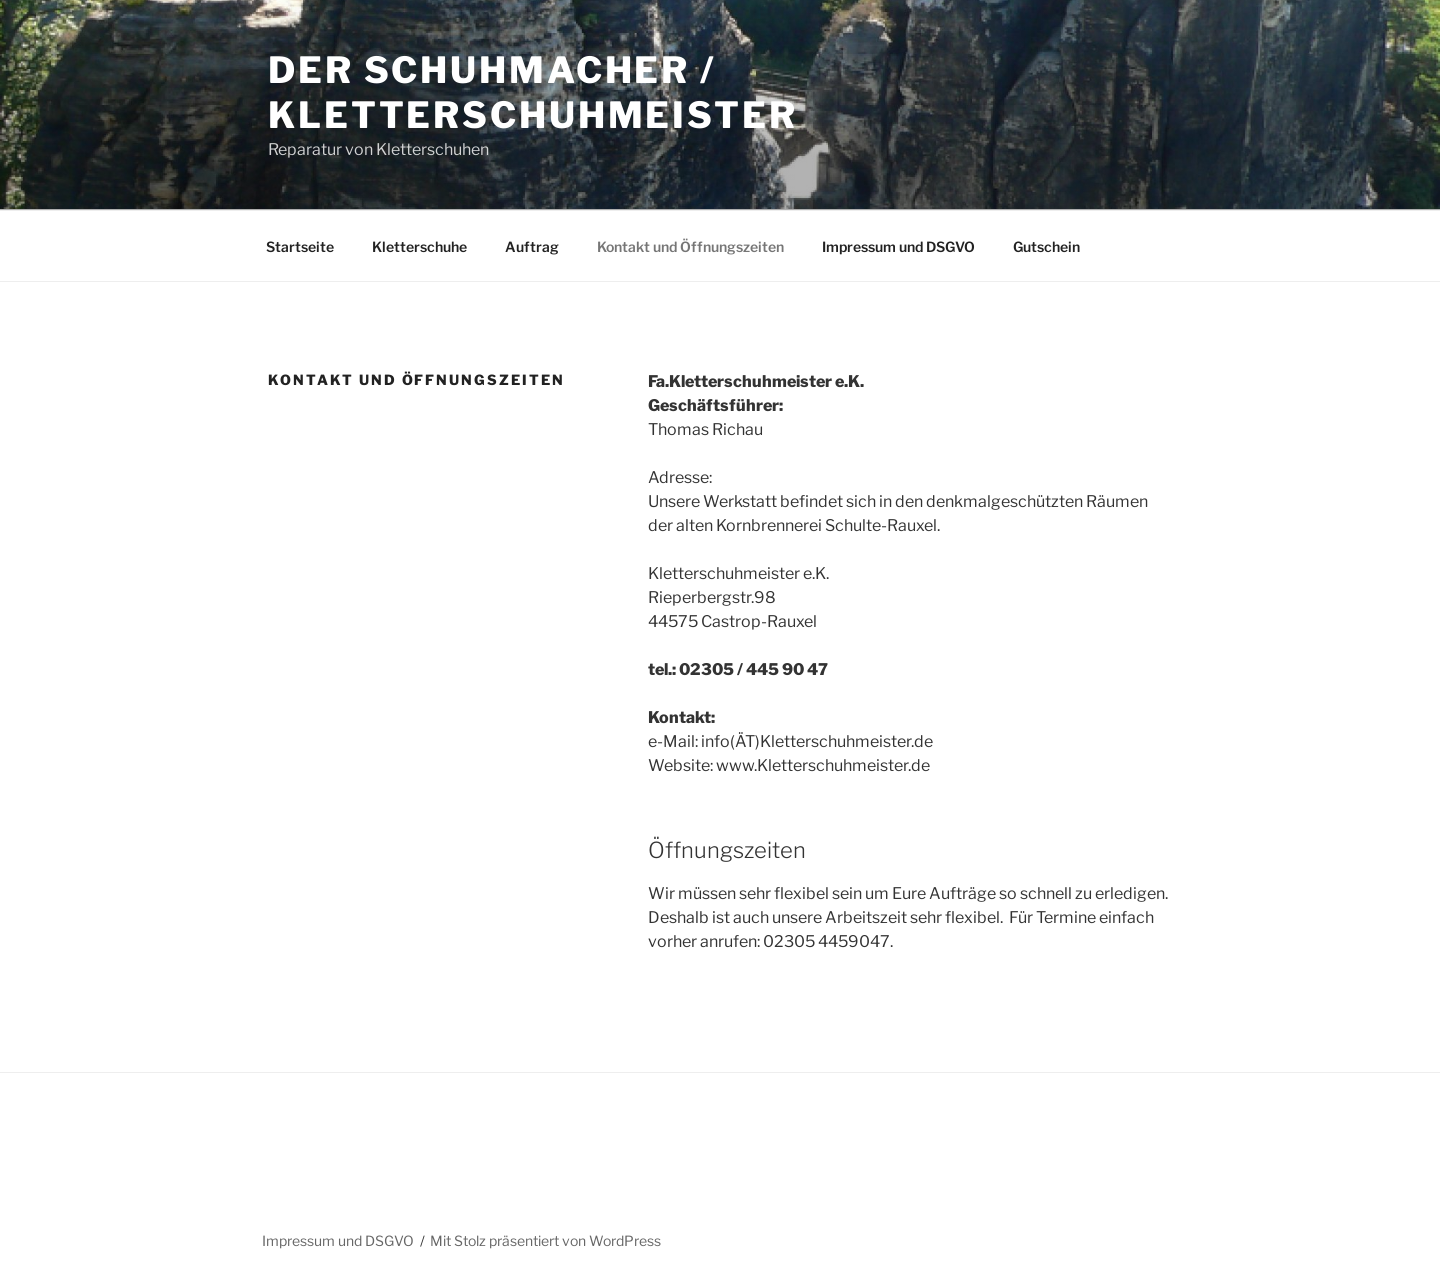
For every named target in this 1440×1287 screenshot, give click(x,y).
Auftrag (532, 246)
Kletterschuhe (419, 246)
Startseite (300, 246)
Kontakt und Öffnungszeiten (690, 246)
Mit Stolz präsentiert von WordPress (545, 1240)
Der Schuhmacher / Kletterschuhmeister (533, 92)
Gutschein (1046, 246)
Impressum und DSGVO (898, 246)
